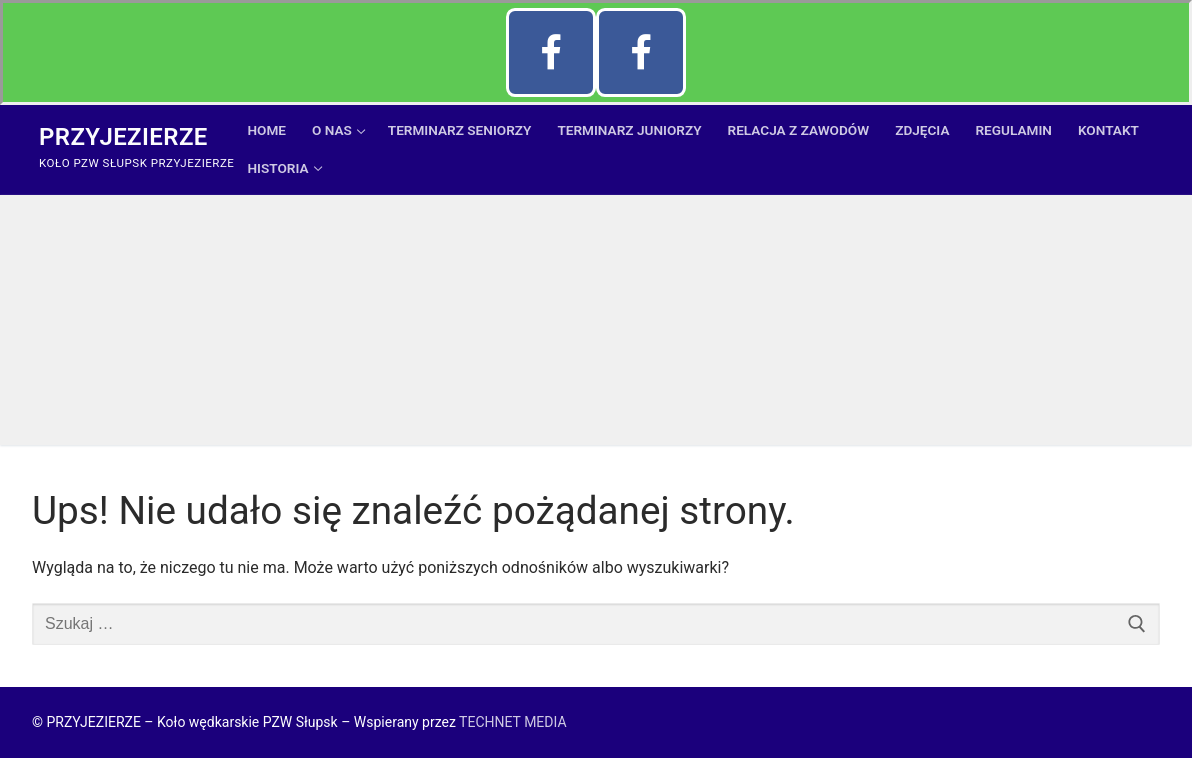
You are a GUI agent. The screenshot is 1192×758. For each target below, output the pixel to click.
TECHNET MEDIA (512, 722)
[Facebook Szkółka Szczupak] (551, 53)
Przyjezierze (123, 137)
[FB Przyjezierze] (641, 53)
